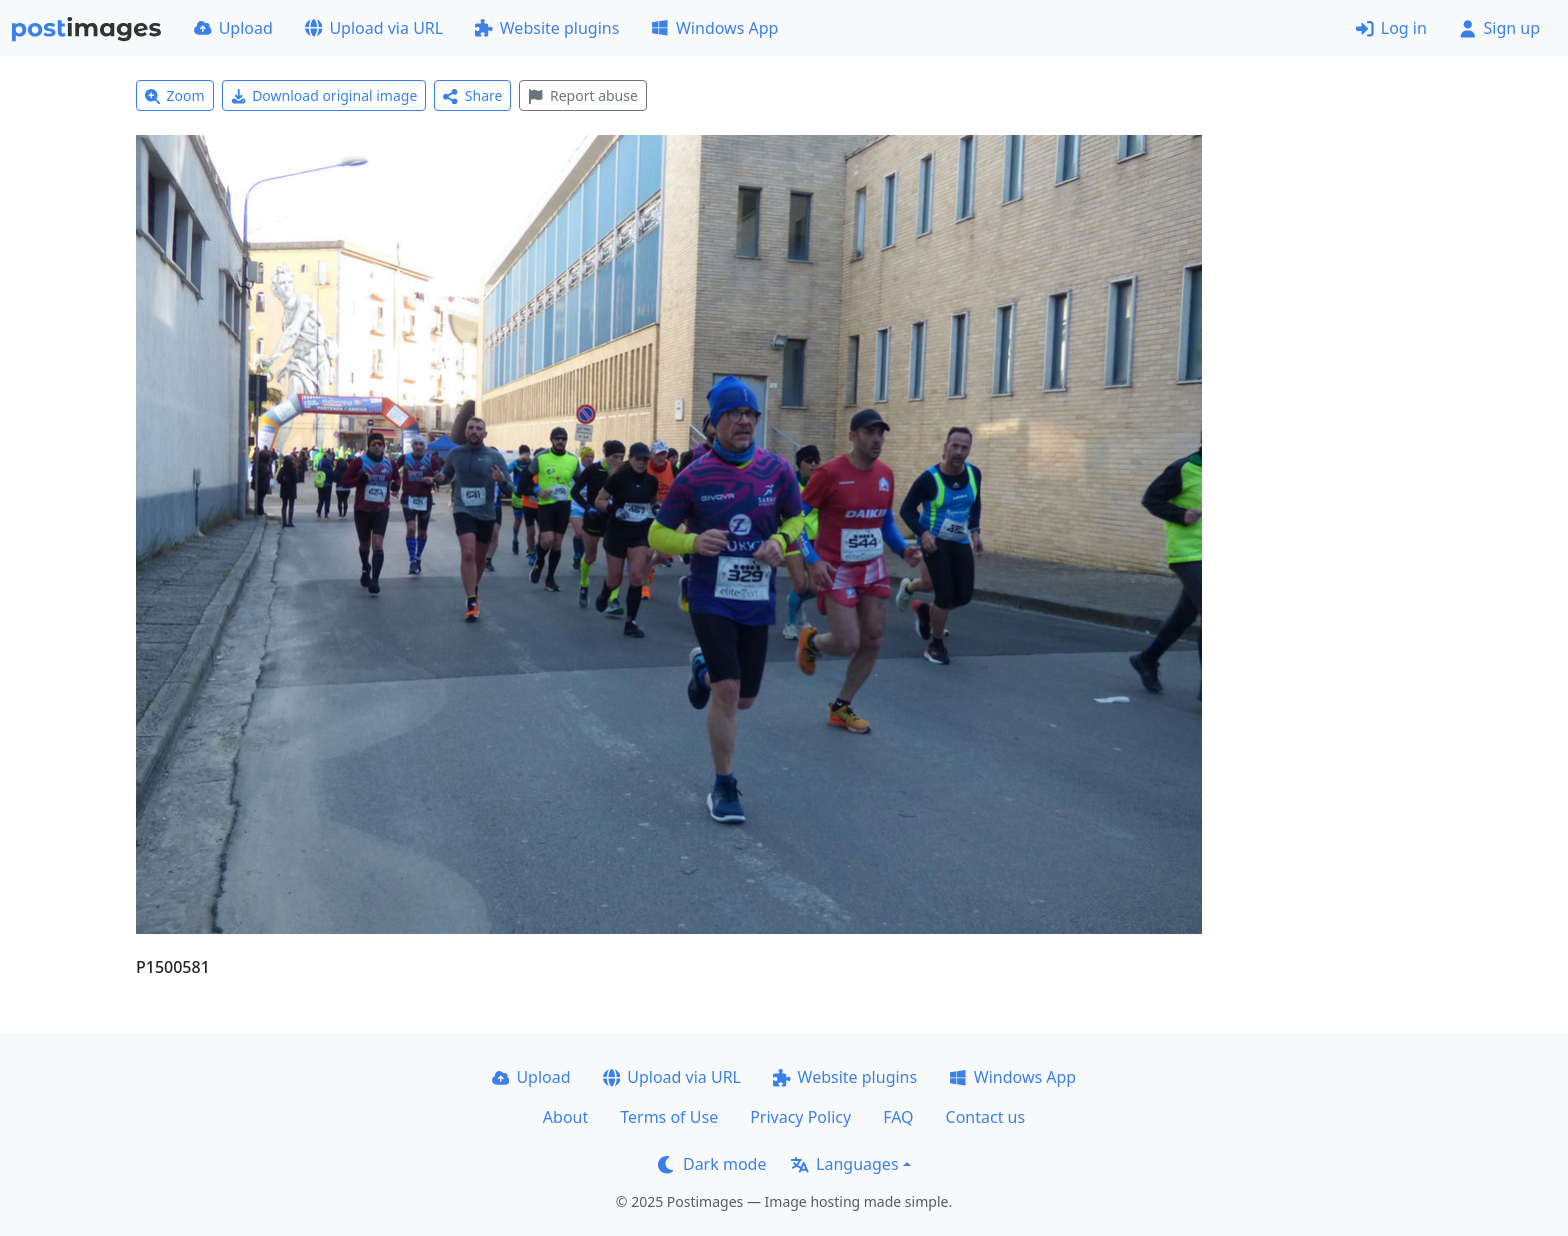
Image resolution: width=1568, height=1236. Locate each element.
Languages (844, 1164)
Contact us (986, 1117)
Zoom (175, 95)
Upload (233, 28)
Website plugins (547, 28)
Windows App (714, 28)
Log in (1391, 28)
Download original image (324, 95)
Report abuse (582, 95)
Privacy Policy (800, 1117)
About (565, 1117)
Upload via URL (374, 28)
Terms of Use (669, 1117)
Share (472, 95)
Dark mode (712, 1164)
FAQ (898, 1117)
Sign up (1499, 28)
